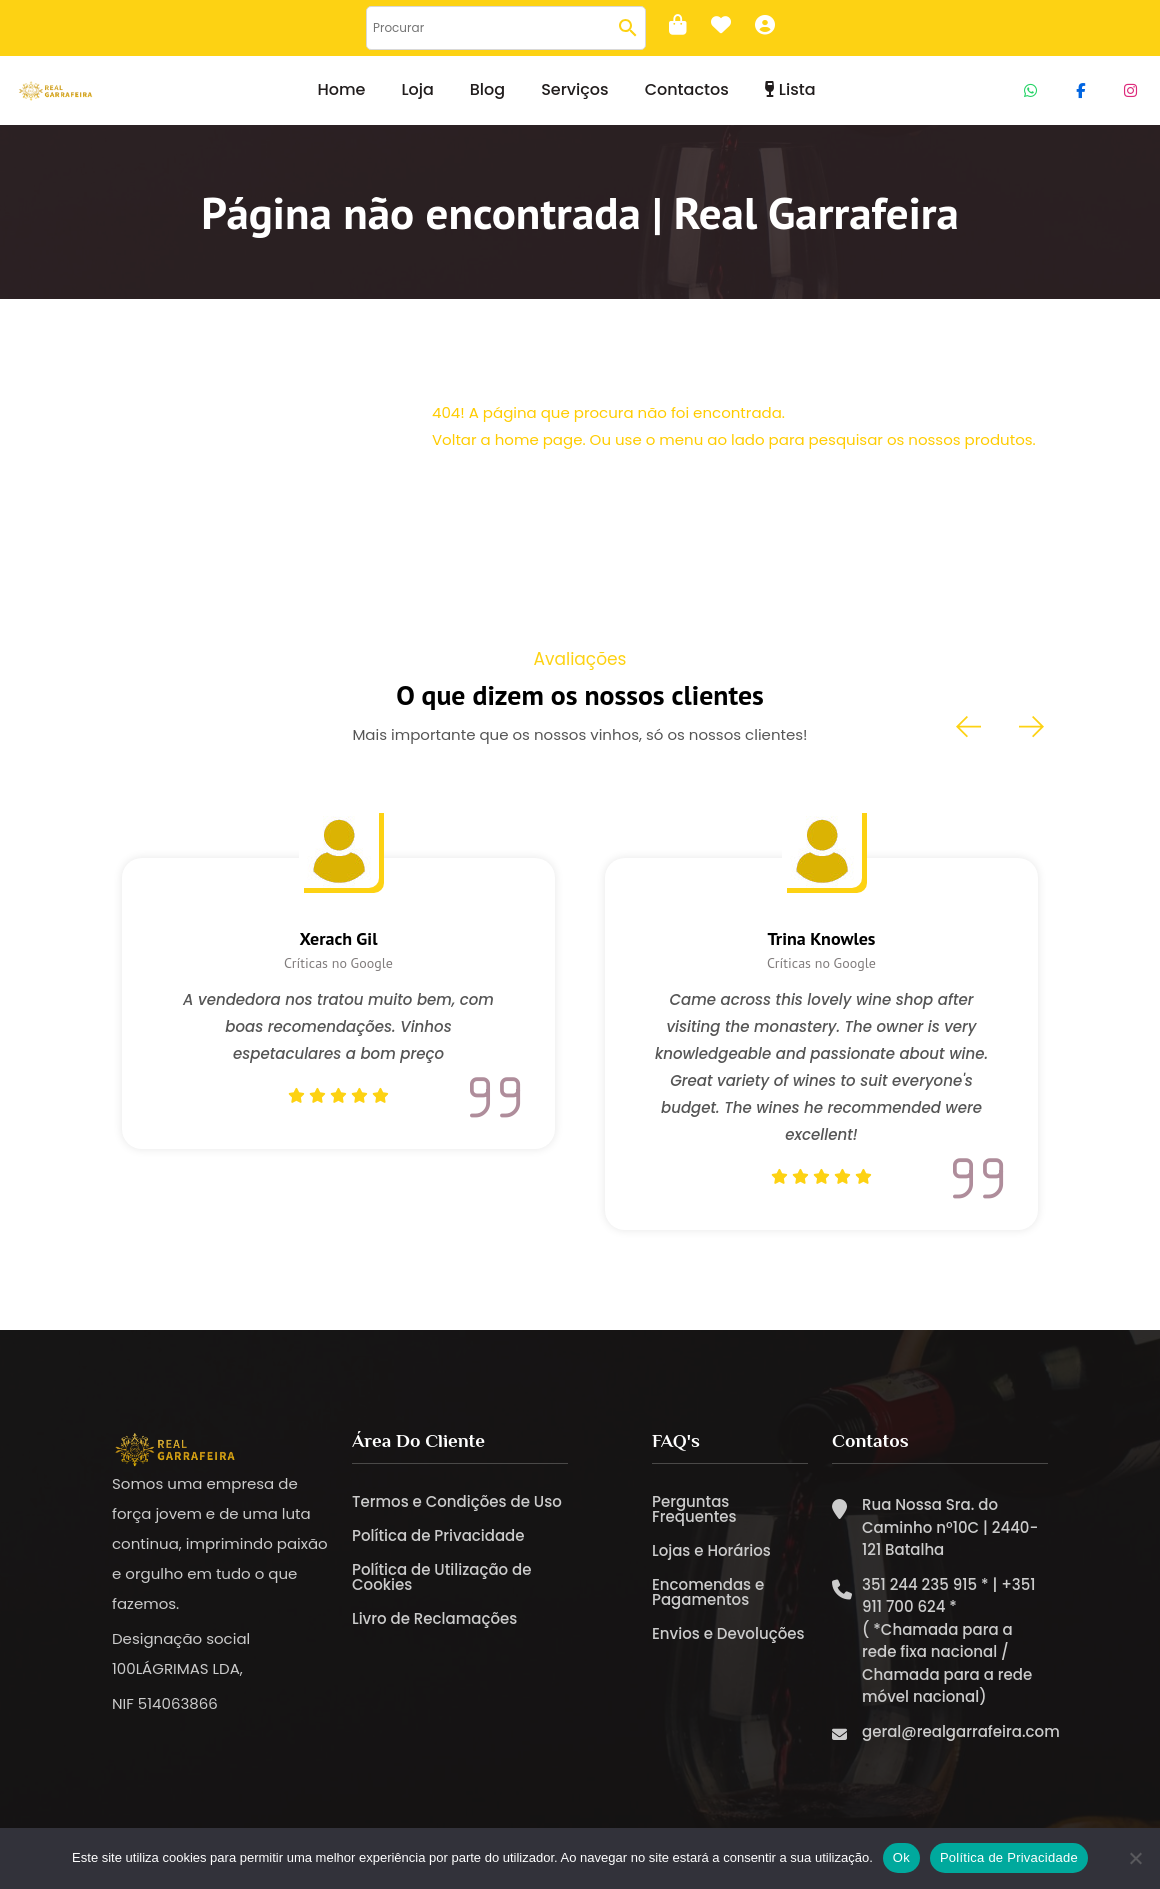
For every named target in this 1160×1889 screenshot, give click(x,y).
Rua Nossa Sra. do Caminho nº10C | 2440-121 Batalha (950, 1527)
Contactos (687, 89)
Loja (417, 89)
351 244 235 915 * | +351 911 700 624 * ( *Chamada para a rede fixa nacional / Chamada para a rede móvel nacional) (949, 1641)
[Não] (1135, 1858)
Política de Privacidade (438, 1535)
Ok (901, 1857)
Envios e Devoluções (728, 1633)
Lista (790, 89)
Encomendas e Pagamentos (708, 1592)
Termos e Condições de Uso (457, 1501)
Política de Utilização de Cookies (441, 1577)
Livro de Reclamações (434, 1618)
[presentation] (970, 727)
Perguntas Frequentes (694, 1509)
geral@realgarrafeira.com (961, 1731)
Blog (487, 89)
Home (341, 89)
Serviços (574, 89)
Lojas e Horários (711, 1550)
